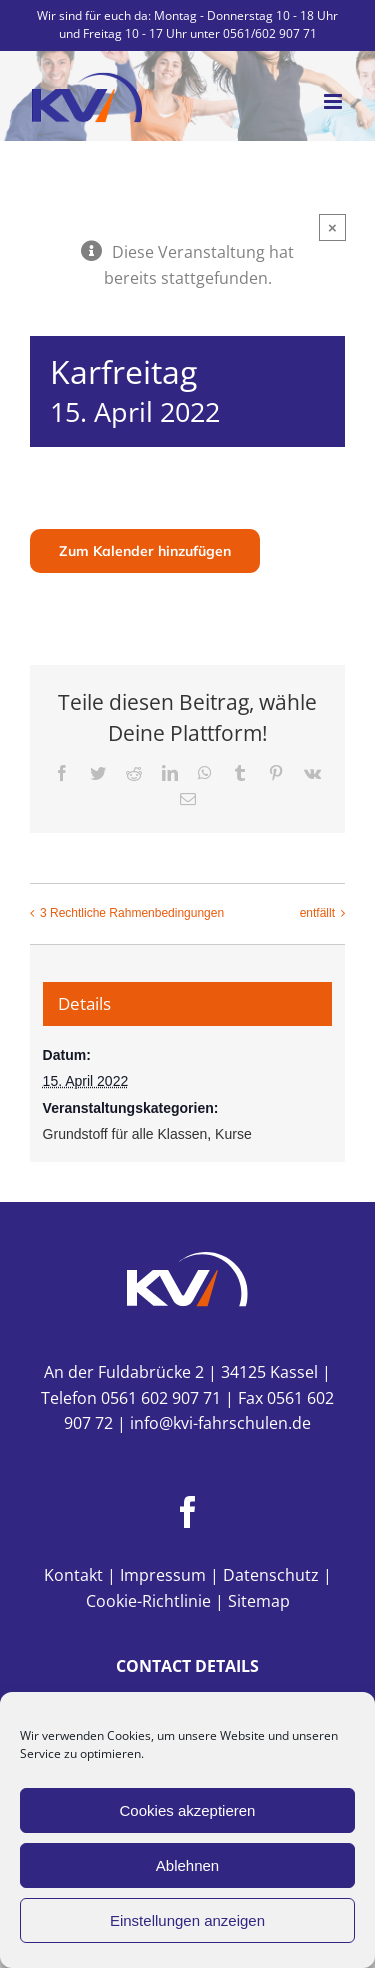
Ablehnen (187, 1865)
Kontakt (73, 1575)
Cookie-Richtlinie (148, 1601)
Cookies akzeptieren (188, 1810)
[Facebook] (188, 1512)
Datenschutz (271, 1575)
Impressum (163, 1575)
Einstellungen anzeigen (187, 1920)
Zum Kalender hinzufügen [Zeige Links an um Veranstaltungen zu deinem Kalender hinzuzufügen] (145, 551)
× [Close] (332, 227)
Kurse (233, 1134)
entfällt (317, 914)
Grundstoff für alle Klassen (125, 1134)
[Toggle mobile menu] (334, 101)
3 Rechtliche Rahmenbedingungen (132, 914)
